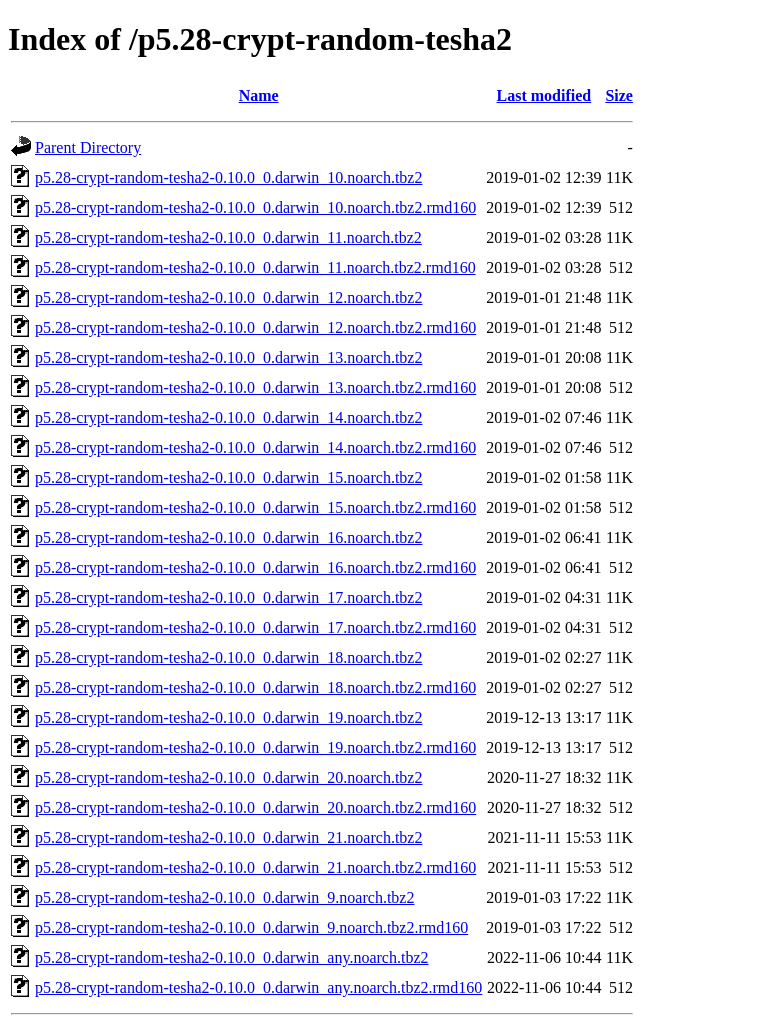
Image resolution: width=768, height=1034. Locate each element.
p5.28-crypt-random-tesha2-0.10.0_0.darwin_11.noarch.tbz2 (228, 237)
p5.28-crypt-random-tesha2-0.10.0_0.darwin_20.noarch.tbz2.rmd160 (255, 807)
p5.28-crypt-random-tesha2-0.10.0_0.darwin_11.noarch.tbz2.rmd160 (255, 267)
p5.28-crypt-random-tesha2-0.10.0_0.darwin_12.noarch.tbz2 (228, 297)
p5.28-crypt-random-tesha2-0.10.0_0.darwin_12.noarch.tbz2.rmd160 (255, 327)
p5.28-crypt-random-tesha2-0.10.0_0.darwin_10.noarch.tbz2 (228, 177)
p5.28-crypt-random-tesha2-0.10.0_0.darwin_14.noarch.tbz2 (228, 417)
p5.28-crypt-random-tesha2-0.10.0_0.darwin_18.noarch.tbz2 (228, 657)
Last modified (544, 95)
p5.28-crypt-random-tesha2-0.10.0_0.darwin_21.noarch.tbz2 (228, 837)
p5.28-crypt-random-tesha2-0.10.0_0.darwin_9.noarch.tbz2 (224, 897)
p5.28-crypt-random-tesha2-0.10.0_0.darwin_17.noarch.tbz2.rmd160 (255, 627)
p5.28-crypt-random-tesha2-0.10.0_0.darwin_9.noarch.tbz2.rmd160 (251, 927)
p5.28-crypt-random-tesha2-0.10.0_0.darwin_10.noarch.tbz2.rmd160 (255, 207)
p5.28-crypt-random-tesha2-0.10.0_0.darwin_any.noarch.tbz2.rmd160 (258, 987)
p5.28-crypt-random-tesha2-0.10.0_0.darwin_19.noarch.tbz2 (228, 717)
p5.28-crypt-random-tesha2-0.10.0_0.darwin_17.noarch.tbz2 (228, 597)
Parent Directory (88, 147)
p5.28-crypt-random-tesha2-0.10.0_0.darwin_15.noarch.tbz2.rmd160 (255, 507)
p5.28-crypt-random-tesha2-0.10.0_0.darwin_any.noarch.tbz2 (232, 957)
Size (619, 95)
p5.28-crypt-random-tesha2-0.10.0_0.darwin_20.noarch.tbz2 (228, 777)
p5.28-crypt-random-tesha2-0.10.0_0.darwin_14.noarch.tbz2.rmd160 (255, 447)
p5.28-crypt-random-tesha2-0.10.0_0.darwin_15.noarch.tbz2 (228, 477)
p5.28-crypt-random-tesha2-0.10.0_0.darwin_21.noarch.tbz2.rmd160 (255, 867)
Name (259, 95)
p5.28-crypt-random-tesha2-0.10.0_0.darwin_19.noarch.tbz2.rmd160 (255, 747)
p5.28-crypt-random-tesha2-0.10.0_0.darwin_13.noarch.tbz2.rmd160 (255, 387)
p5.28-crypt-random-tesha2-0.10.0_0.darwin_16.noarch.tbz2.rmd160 (255, 567)
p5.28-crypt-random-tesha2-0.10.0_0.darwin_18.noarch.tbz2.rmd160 (255, 687)
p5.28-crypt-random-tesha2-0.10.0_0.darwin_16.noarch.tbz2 (228, 537)
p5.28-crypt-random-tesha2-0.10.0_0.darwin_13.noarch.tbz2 (228, 357)
